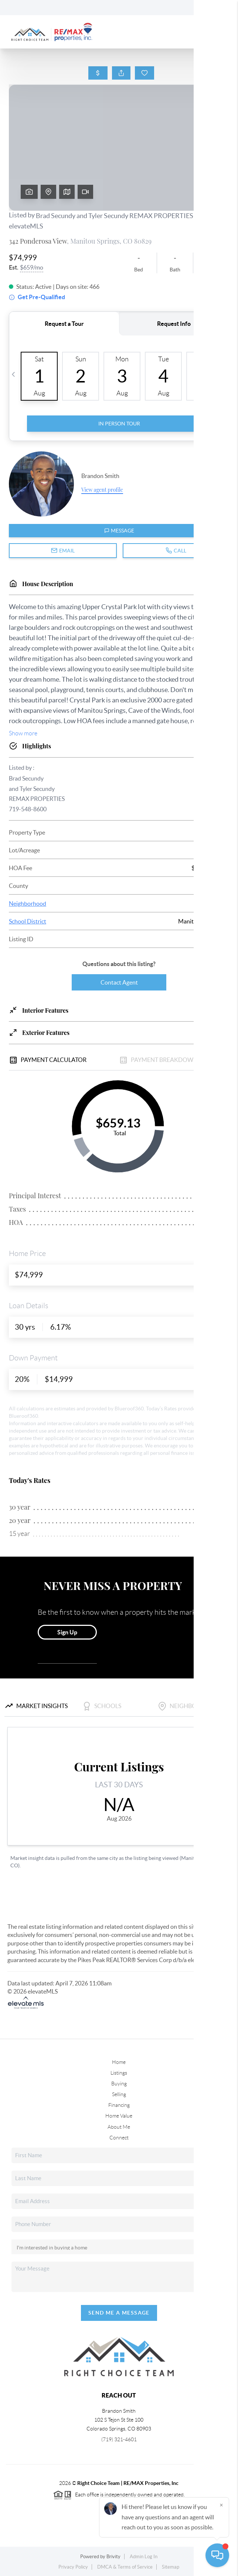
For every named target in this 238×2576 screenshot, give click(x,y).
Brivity (113, 2556)
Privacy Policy (73, 2567)
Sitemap (170, 2567)
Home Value (118, 2116)
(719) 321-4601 (119, 2439)
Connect (119, 2138)
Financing (119, 2105)
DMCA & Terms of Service (125, 2567)
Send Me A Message (119, 2313)
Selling (119, 2094)
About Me (119, 2127)
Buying (119, 2083)
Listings (118, 2073)
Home (119, 2062)
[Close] (221, 2505)
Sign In (209, 7)
